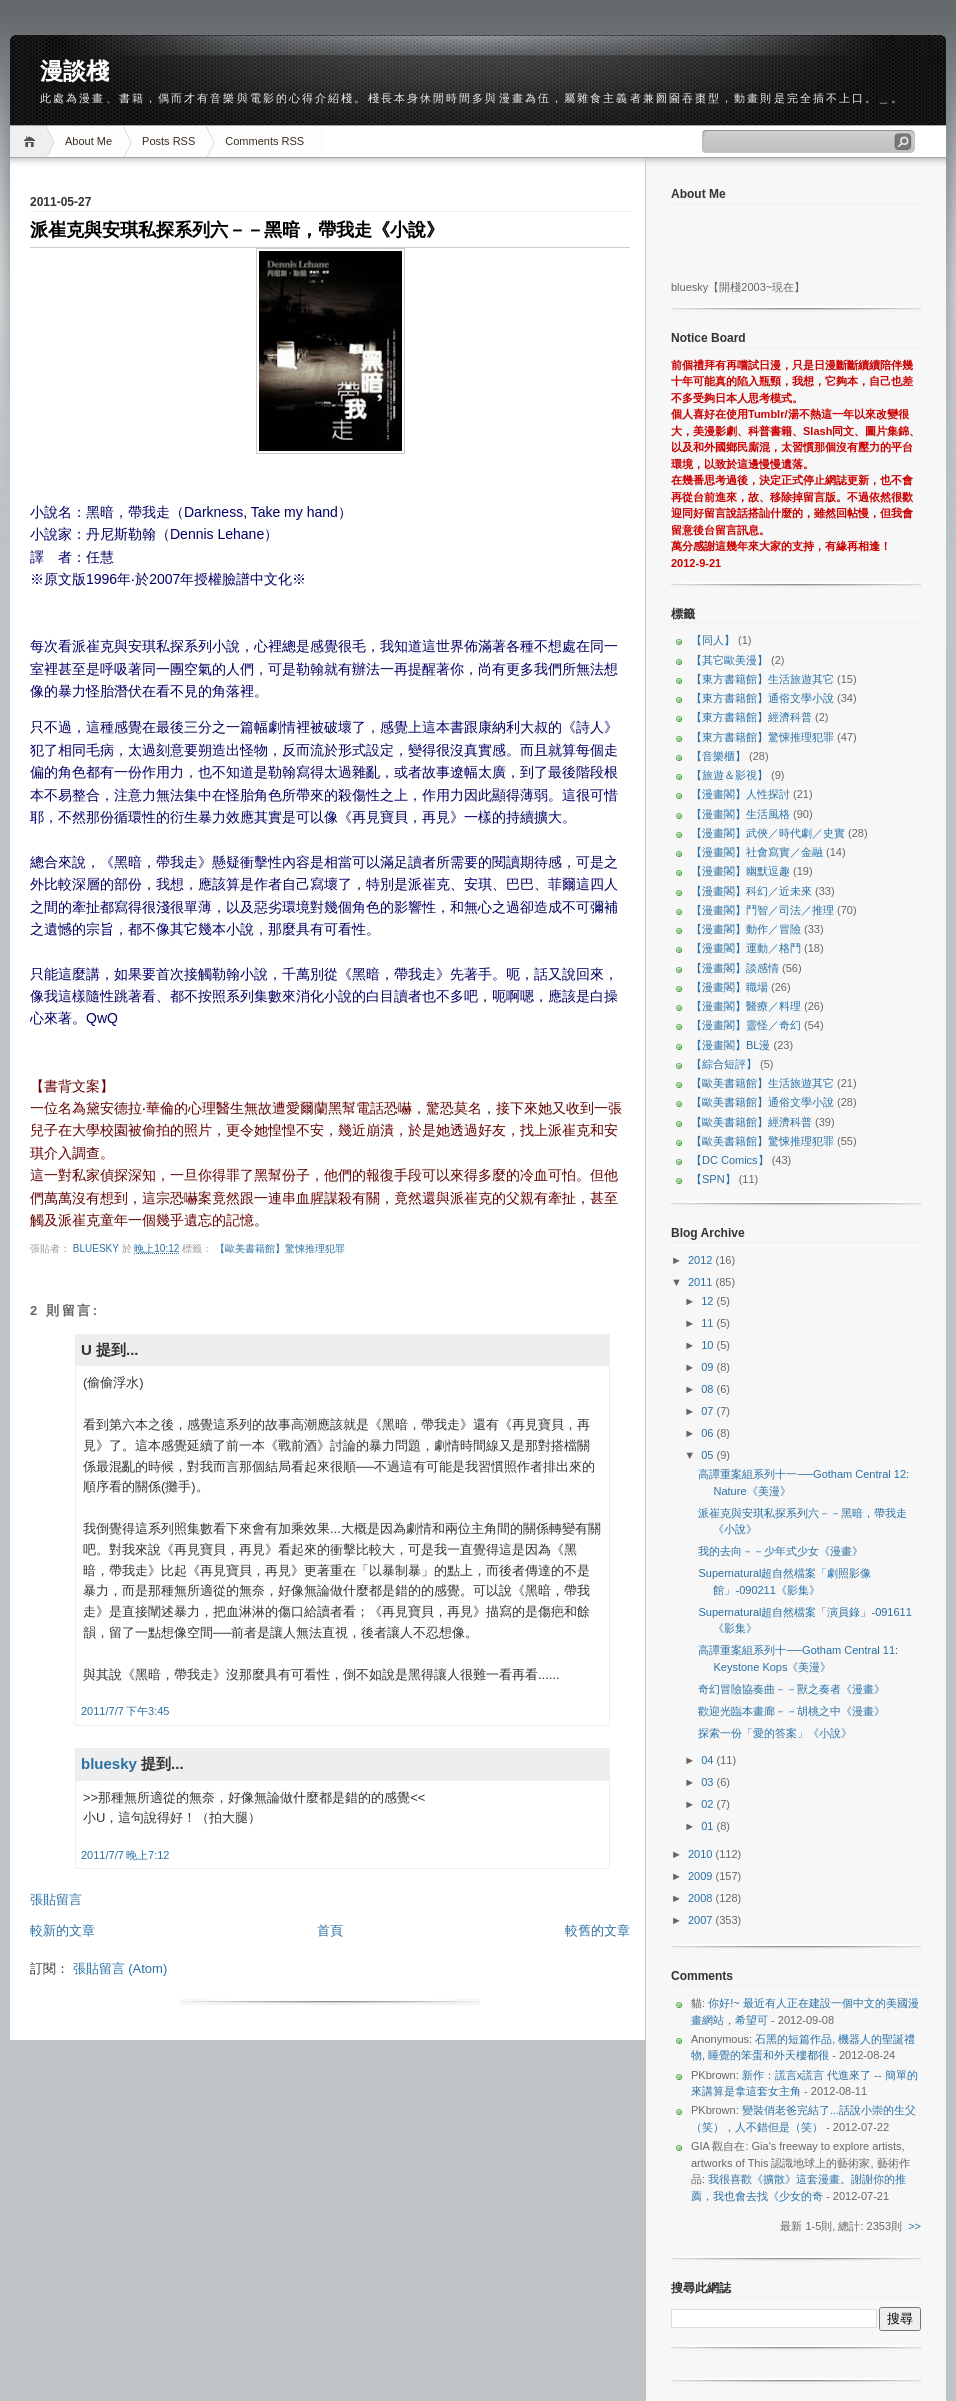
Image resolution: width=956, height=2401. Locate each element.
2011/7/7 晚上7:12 (125, 1855)
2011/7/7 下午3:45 (125, 1711)
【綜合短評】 (724, 1064)
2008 (702, 1898)
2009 (702, 1876)
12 (708, 1301)
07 (708, 1411)
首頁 (330, 1930)
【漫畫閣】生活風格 (740, 814)
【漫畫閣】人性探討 (740, 794)
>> (914, 2226)
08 (708, 1389)
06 (708, 1433)
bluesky (97, 1248)
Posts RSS (168, 141)
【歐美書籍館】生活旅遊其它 (762, 1083)
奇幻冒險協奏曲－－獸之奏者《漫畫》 (791, 1689)
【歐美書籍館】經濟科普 (751, 1122)
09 (708, 1367)
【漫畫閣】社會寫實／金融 (757, 852)
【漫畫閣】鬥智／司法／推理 (762, 910)
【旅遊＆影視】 (729, 775)
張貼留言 (56, 1899)
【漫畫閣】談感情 (735, 968)
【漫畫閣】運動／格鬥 (746, 948)
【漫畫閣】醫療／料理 (746, 1006)
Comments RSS (264, 141)
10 (708, 1345)
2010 (702, 1854)
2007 (702, 1920)
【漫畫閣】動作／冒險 (746, 929)
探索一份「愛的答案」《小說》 (775, 1733)
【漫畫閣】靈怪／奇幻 (746, 1025)
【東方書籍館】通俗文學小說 (762, 698)
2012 (702, 1260)
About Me (88, 141)
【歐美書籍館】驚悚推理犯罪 (280, 1248)
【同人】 (713, 640)
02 (708, 1804)
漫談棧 (74, 71)
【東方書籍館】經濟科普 (751, 717)
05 (708, 1455)
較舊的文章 (597, 1930)
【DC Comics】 (730, 1160)
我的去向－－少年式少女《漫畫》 (780, 1551)
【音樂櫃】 (718, 756)
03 (708, 1782)
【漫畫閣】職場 (729, 987)
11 (708, 1323)
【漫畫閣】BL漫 (730, 1045)
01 (708, 1826)
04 (708, 1760)
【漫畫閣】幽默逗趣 (740, 871)
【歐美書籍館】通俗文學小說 (762, 1102)
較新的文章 (62, 1930)
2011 (702, 1282)
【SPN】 (713, 1179)
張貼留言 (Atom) (120, 1968)
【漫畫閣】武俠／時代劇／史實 (768, 833)
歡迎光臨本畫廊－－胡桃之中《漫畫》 (791, 1711)
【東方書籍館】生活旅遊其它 (762, 679)
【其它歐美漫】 (729, 660)
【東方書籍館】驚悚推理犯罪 (762, 737)
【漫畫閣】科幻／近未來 (751, 891)
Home (32, 141)
